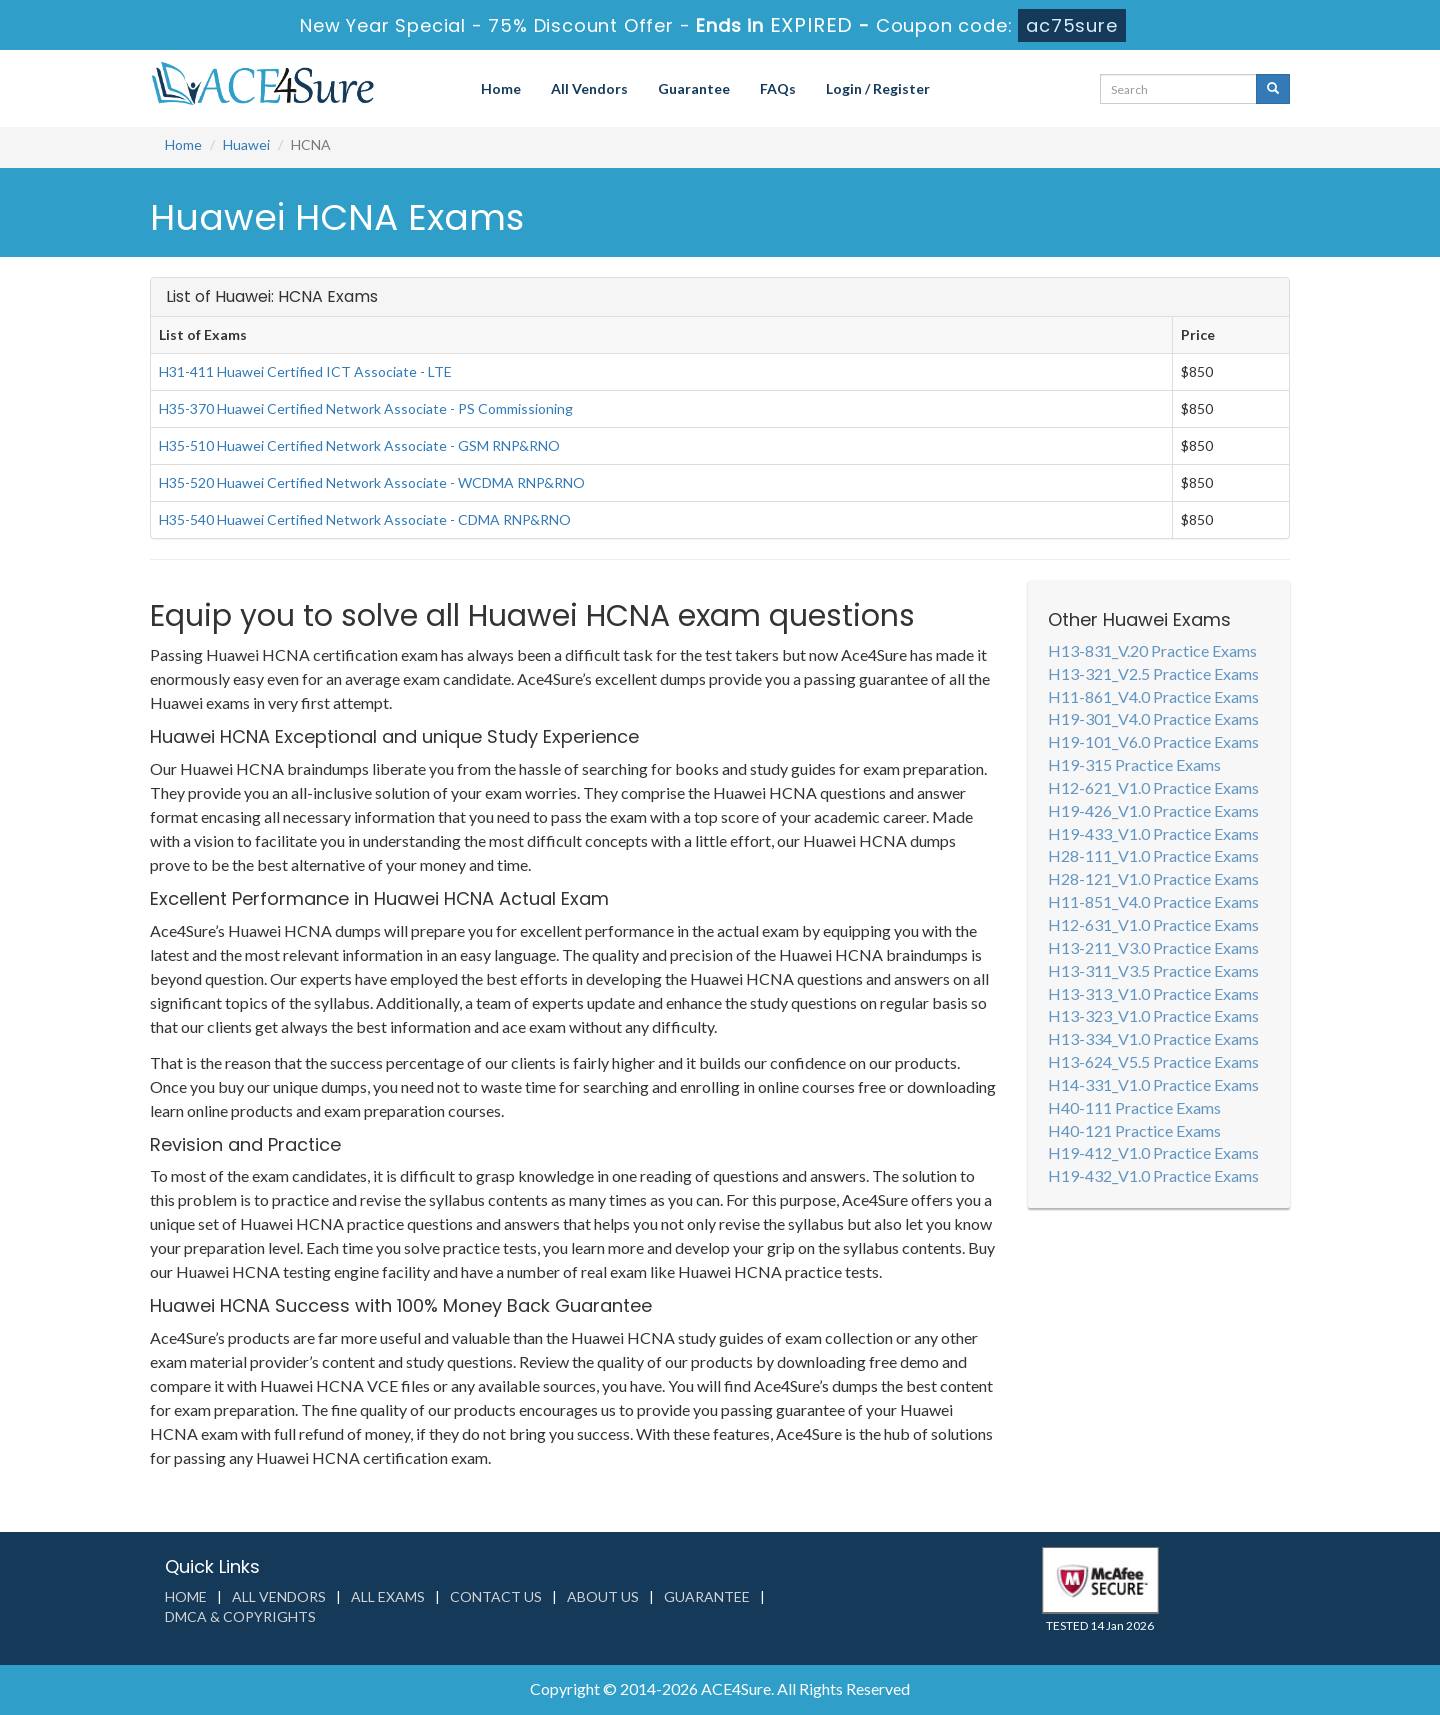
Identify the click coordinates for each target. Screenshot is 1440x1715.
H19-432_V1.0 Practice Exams (1153, 1175)
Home (501, 88)
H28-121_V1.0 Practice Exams (1153, 878)
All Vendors (589, 88)
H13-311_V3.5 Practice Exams (1153, 970)
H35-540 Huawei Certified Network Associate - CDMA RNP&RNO (365, 519)
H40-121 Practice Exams (1134, 1130)
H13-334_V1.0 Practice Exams (1153, 1038)
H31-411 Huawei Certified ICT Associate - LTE (305, 371)
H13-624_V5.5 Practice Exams (1153, 1061)
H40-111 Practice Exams (1134, 1107)
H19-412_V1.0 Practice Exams (1153, 1152)
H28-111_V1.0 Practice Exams (1153, 855)
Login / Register (878, 88)
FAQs (778, 88)
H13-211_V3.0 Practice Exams (1153, 947)
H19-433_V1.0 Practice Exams (1153, 833)
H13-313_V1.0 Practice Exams (1153, 993)
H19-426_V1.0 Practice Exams (1153, 810)
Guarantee (694, 88)
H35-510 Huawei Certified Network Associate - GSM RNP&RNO (359, 445)
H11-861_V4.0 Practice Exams (1153, 696)
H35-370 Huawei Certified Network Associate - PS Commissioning (366, 408)
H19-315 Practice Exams (1134, 764)
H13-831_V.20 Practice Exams (1152, 650)
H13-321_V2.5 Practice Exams (1153, 673)
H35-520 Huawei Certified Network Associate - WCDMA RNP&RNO (372, 482)
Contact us (496, 1596)
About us (603, 1596)
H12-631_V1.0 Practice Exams (1153, 924)
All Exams (388, 1596)
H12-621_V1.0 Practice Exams (1153, 787)
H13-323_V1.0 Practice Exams (1153, 1015)
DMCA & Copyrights (240, 1616)
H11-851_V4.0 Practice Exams (1153, 901)
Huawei (246, 144)
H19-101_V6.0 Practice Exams (1153, 741)
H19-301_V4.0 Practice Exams (1153, 718)
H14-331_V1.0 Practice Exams (1153, 1084)
